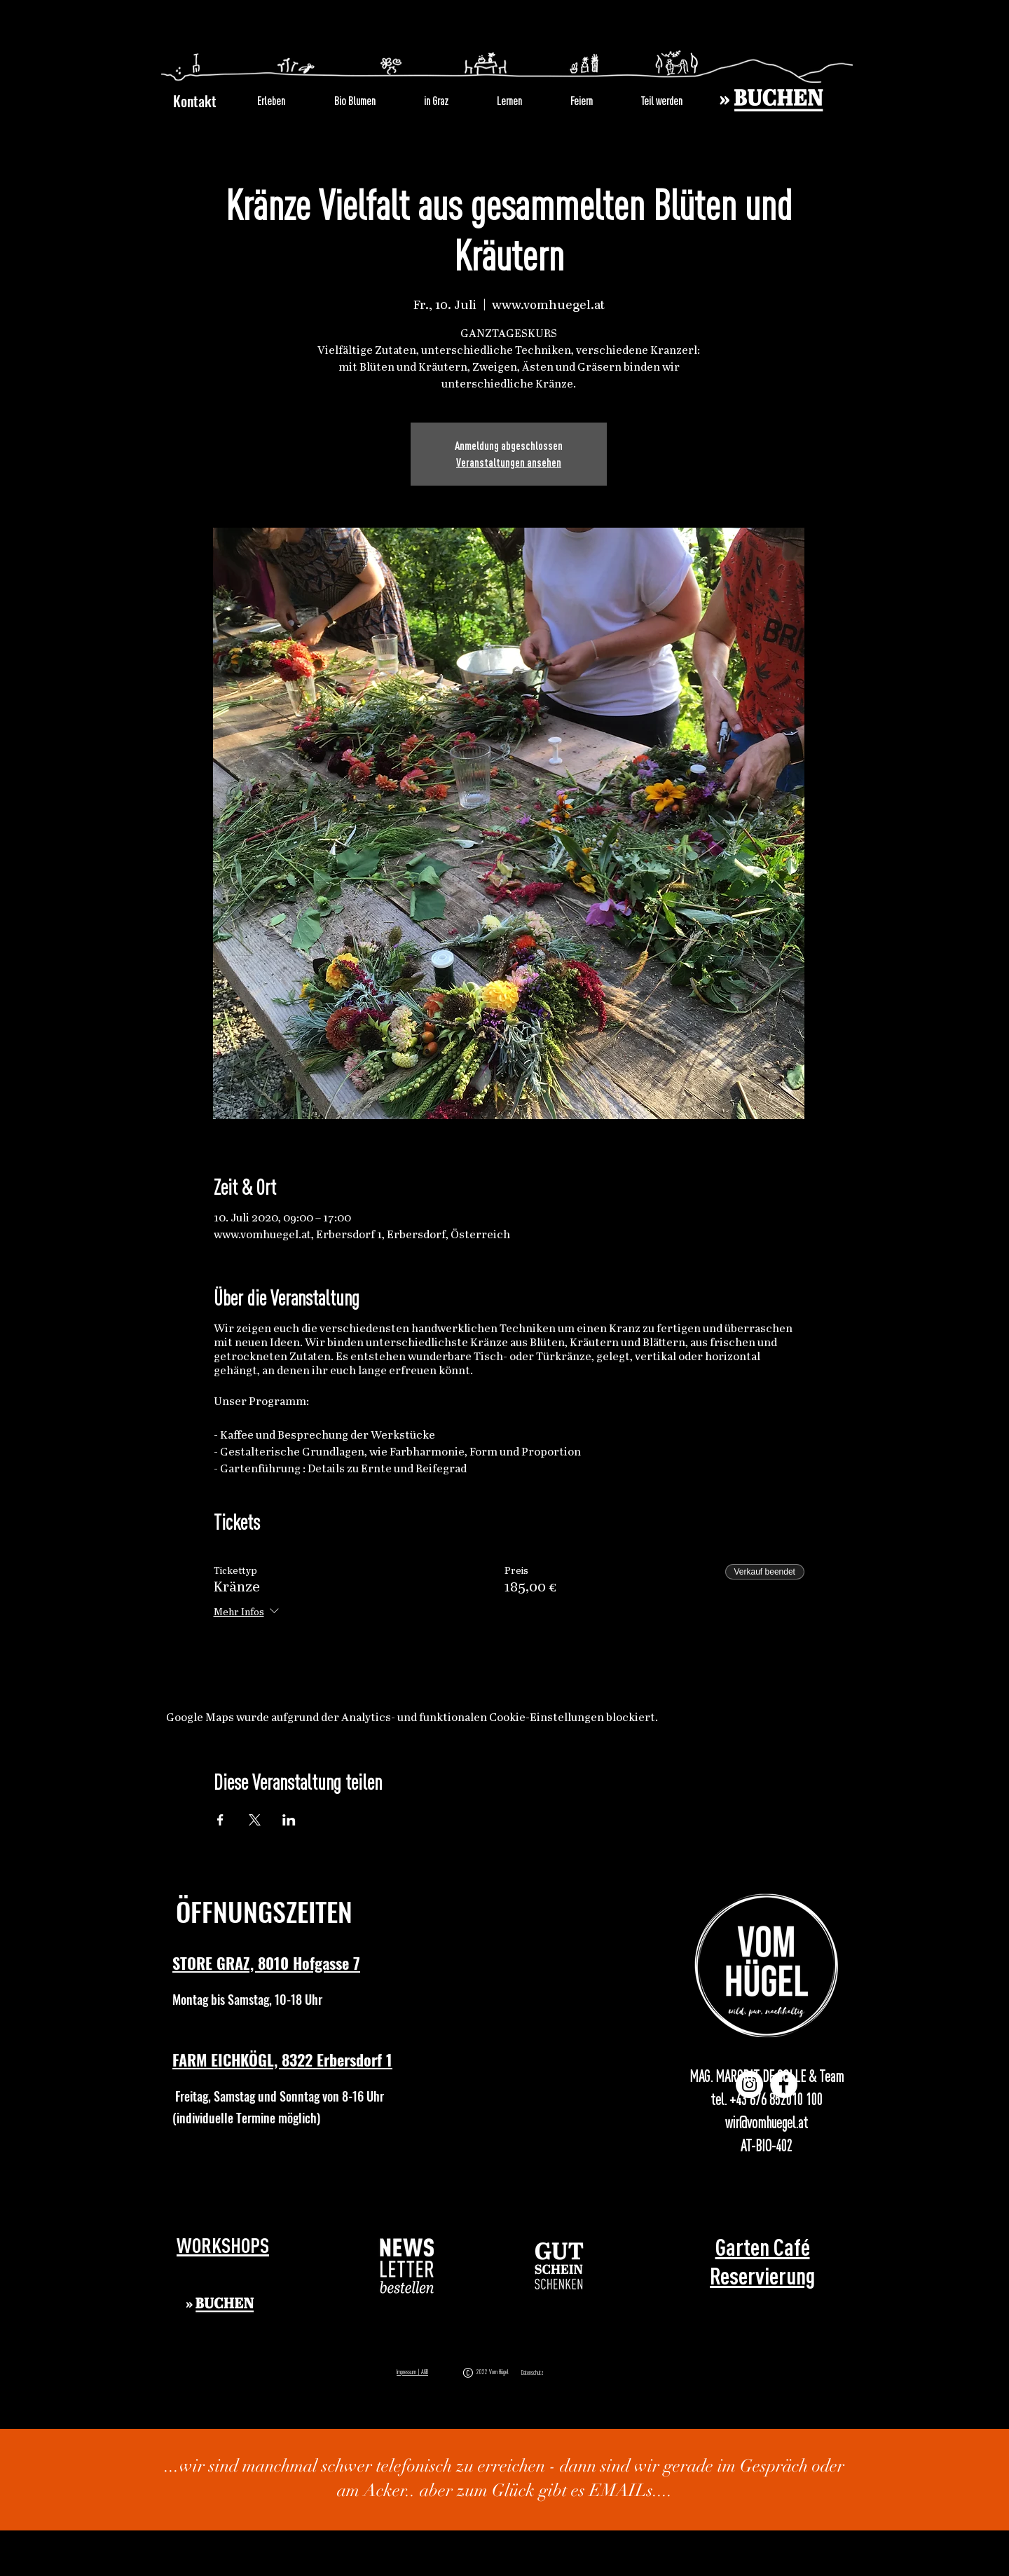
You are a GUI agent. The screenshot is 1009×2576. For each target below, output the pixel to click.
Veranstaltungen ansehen (508, 462)
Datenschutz (532, 2372)
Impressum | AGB (412, 2372)
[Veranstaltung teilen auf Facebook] (220, 1819)
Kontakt (195, 100)
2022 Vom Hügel (494, 2372)
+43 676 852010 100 (776, 2099)
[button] (407, 2266)
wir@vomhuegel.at (766, 2122)
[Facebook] (783, 2084)
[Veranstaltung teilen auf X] (254, 1819)
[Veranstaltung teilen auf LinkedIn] (289, 1819)
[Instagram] (749, 2084)
